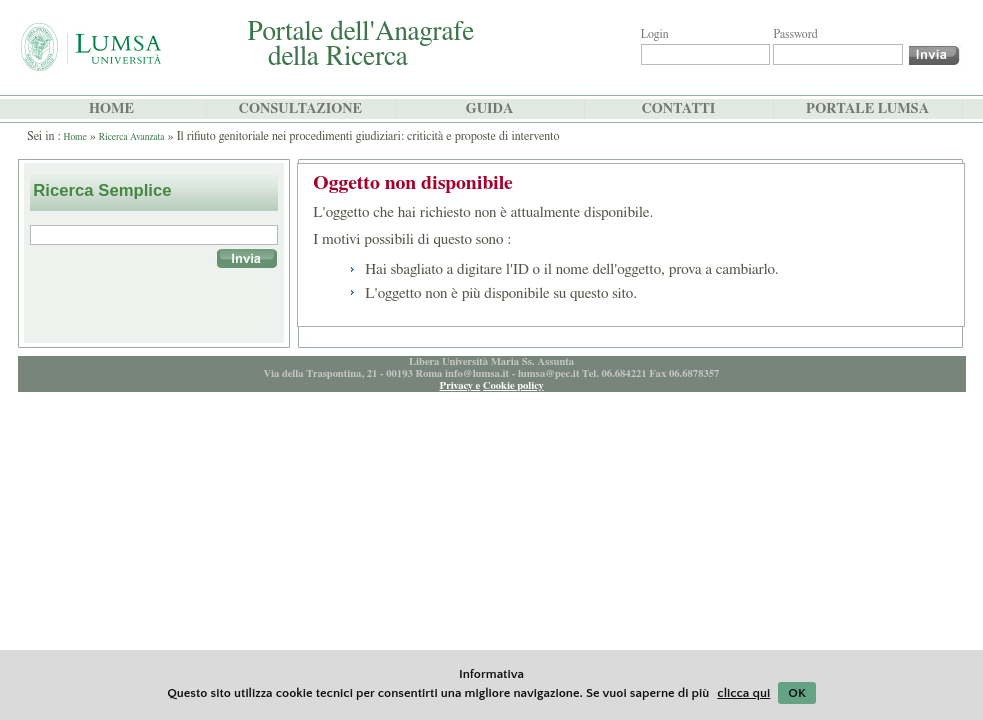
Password (795, 34)
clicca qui (743, 693)
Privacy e (459, 385)
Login (655, 34)
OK (797, 693)
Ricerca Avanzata (132, 137)
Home (75, 137)
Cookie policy (513, 385)
